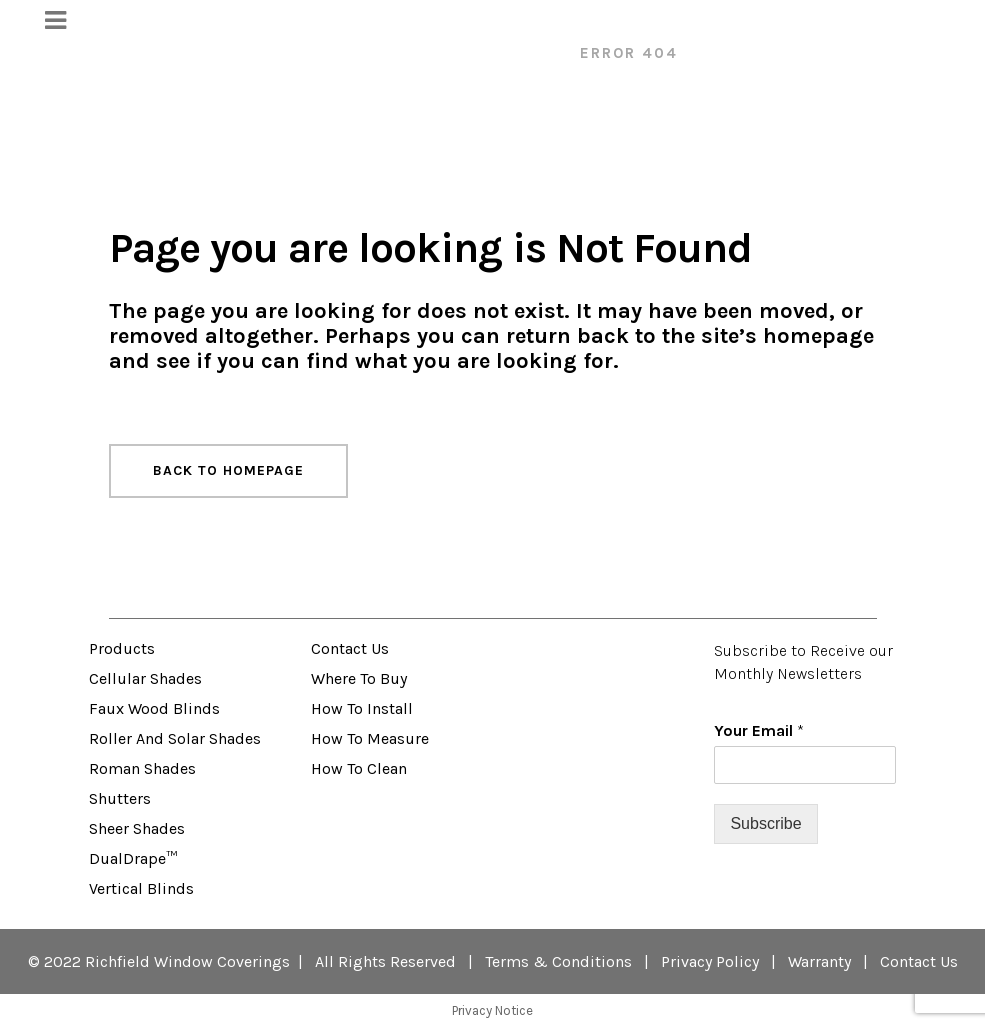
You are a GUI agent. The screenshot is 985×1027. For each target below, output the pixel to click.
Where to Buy (359, 678)
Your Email (759, 730)
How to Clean (359, 768)
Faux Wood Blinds (154, 708)
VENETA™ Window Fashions (433, 53)
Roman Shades (142, 768)
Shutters (120, 798)
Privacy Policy (710, 961)
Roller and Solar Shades (175, 738)
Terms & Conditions (558, 961)
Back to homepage (228, 470)
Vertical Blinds (141, 888)
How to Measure (370, 738)
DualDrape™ (133, 858)
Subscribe (765, 823)
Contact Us (350, 648)
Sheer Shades (137, 828)
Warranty (819, 961)
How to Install (362, 708)
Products (122, 648)
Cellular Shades (145, 678)
